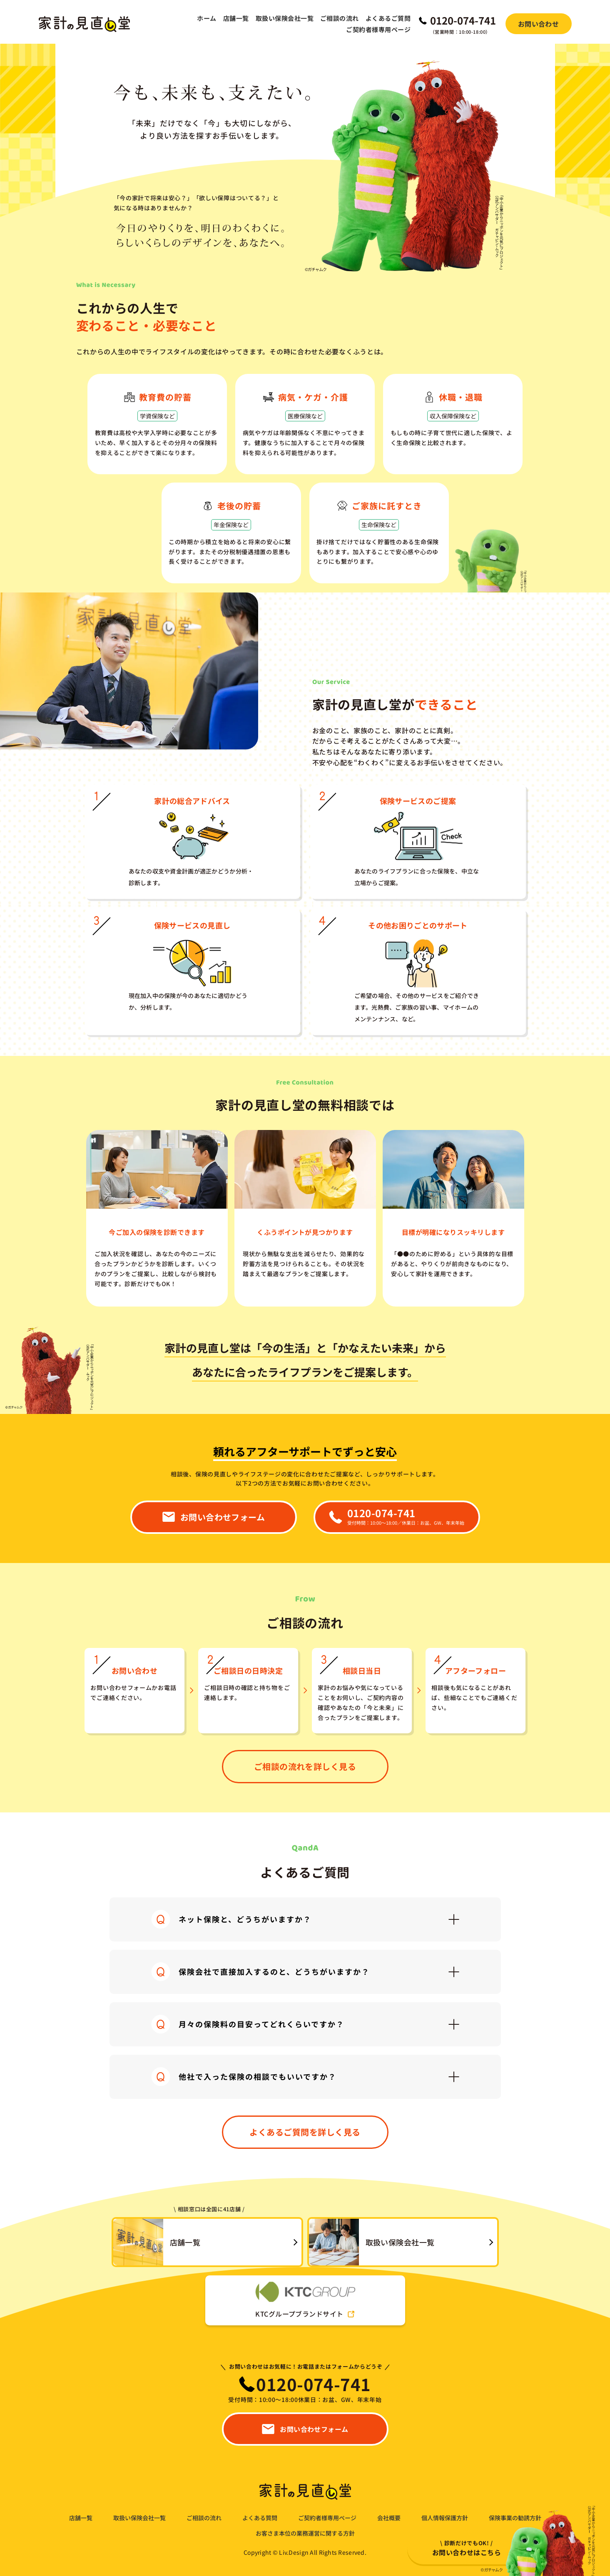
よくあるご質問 (388, 18)
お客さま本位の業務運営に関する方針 (305, 2533)
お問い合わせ (538, 24)
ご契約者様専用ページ (378, 29)
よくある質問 (259, 2517)
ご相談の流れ (339, 18)
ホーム (206, 18)
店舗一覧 (236, 18)
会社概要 (389, 2517)
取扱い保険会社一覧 (285, 18)
